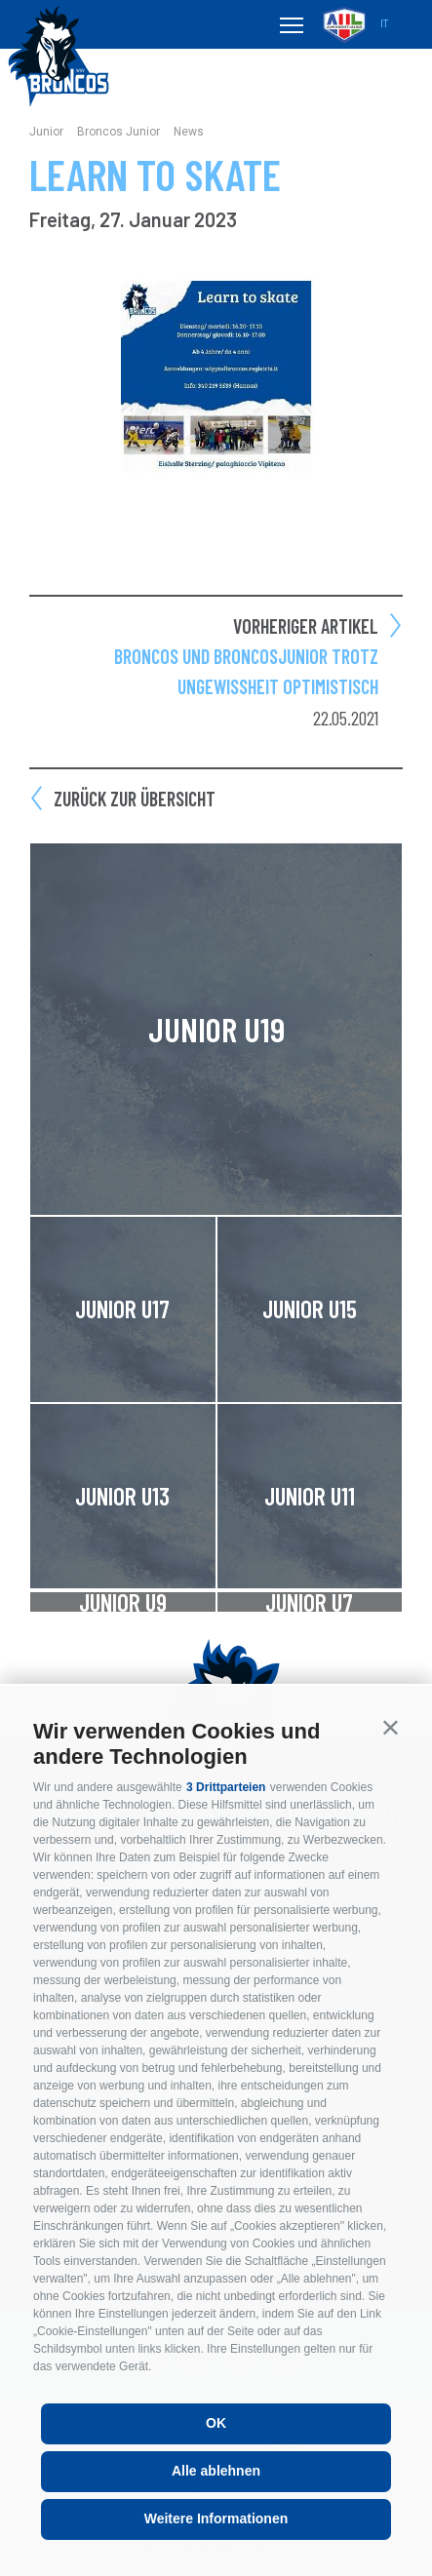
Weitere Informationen (216, 2518)
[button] (390, 1727)
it (384, 24)
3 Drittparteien (225, 1787)
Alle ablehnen (216, 2470)
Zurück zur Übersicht (135, 798)
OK (216, 2423)
